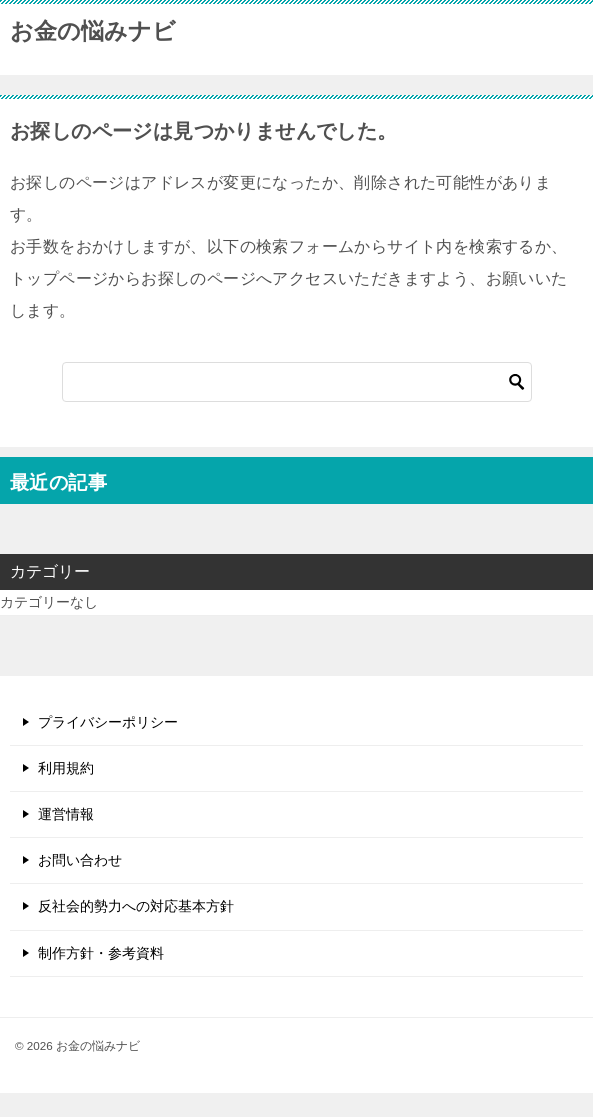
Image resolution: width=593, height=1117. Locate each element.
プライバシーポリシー (108, 722)
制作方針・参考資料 (101, 953)
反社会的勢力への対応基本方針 (136, 906)
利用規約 (66, 768)
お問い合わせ (80, 860)
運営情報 (66, 814)
